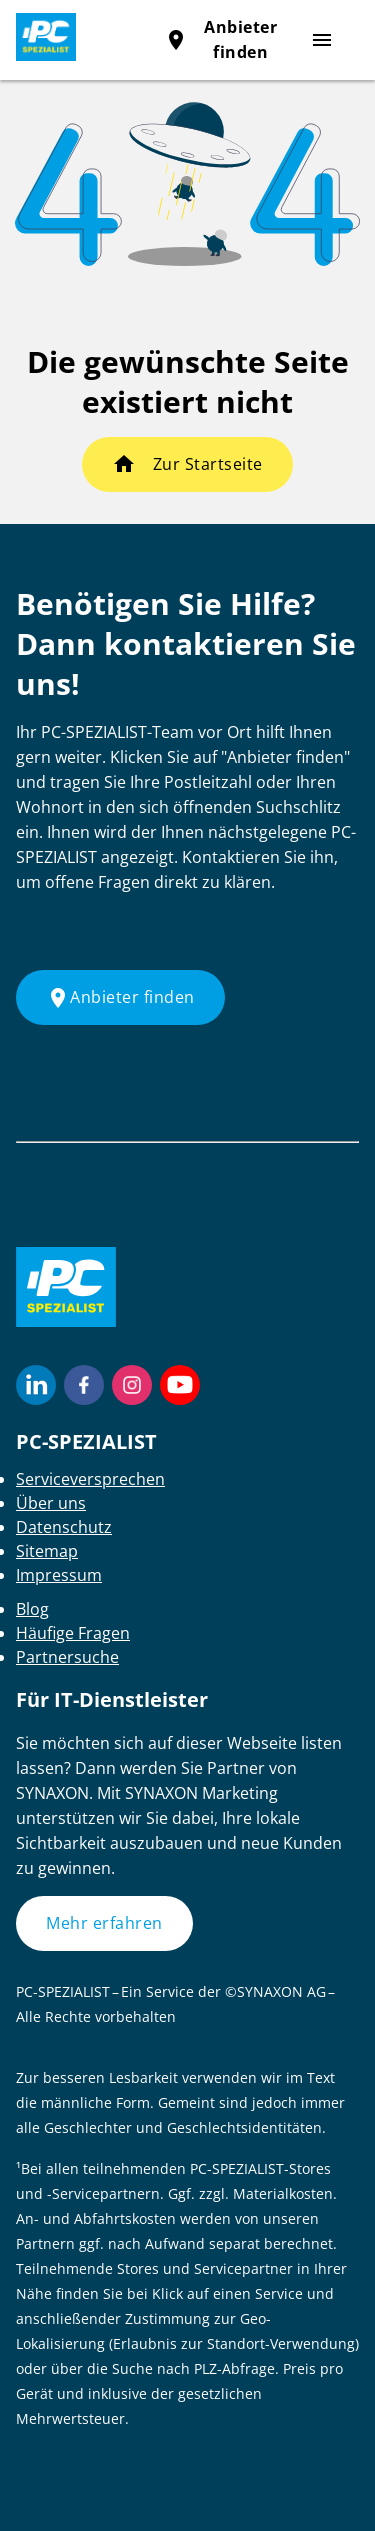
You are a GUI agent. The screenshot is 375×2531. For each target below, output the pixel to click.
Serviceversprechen (90, 1479)
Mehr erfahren (104, 1923)
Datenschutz (64, 1527)
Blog (32, 1609)
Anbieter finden (120, 998)
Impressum (59, 1575)
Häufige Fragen (73, 1633)
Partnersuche (67, 1657)
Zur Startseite (208, 464)
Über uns (51, 1503)
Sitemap (47, 1551)
